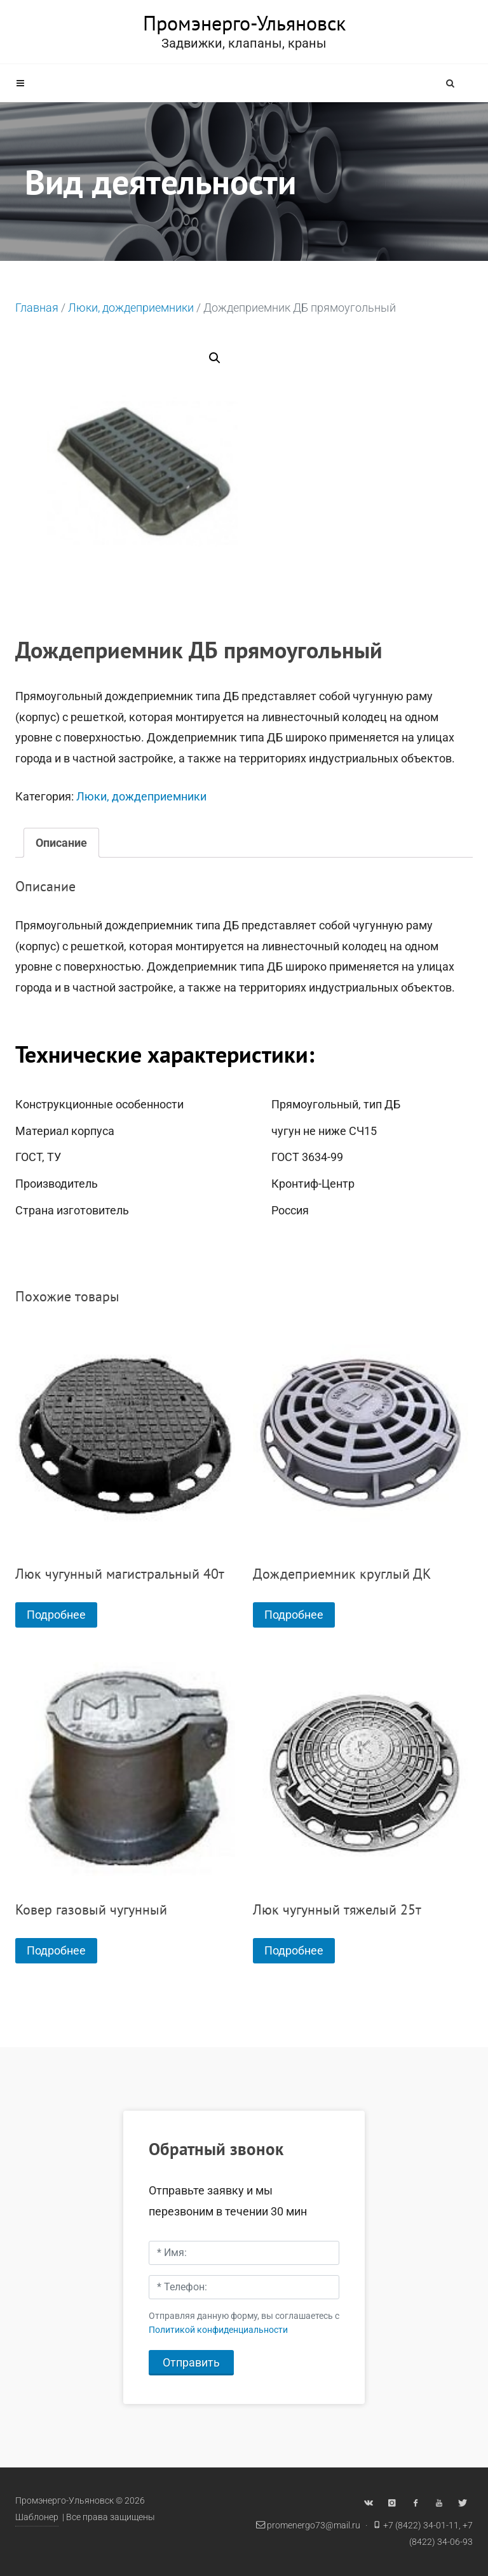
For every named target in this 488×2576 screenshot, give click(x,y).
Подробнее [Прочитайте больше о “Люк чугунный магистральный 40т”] (56, 1614)
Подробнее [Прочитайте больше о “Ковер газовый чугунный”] (56, 1950)
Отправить (191, 2362)
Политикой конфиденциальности (218, 2330)
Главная (36, 307)
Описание (61, 842)
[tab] (61, 843)
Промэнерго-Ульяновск (244, 23)
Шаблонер (36, 2517)
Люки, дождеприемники (131, 307)
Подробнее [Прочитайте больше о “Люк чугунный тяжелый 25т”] (293, 1950)
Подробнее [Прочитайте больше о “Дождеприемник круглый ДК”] (293, 1614)
